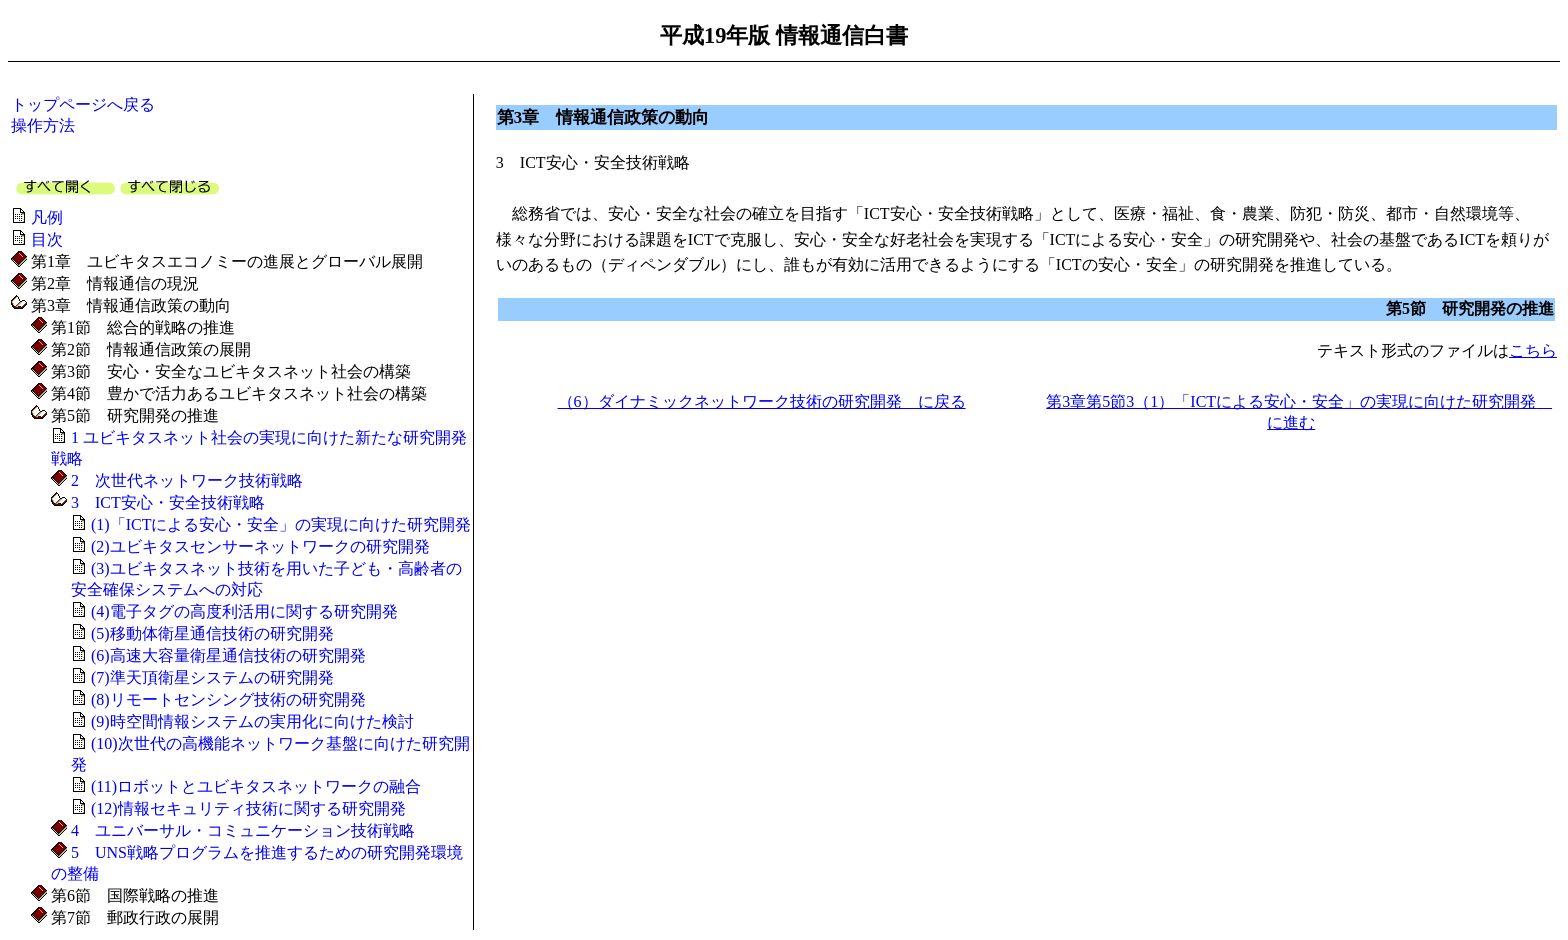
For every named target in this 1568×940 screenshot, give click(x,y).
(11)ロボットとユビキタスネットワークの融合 (256, 786)
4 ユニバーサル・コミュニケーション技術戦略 (243, 830)
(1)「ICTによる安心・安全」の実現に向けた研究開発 (281, 524)
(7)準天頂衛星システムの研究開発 (212, 677)
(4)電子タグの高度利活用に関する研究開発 (244, 611)
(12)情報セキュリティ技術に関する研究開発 (248, 808)
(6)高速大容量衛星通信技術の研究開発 (228, 655)
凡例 (47, 217)
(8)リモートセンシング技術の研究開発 (228, 699)
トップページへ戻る (83, 104)
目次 (47, 239)
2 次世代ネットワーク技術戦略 (187, 480)
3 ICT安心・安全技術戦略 (168, 502)
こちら (1533, 350)
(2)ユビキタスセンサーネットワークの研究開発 (260, 546)
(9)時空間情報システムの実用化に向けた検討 (252, 721)
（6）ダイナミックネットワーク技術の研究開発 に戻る (762, 401)
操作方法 (43, 125)
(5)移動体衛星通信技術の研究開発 (212, 633)
